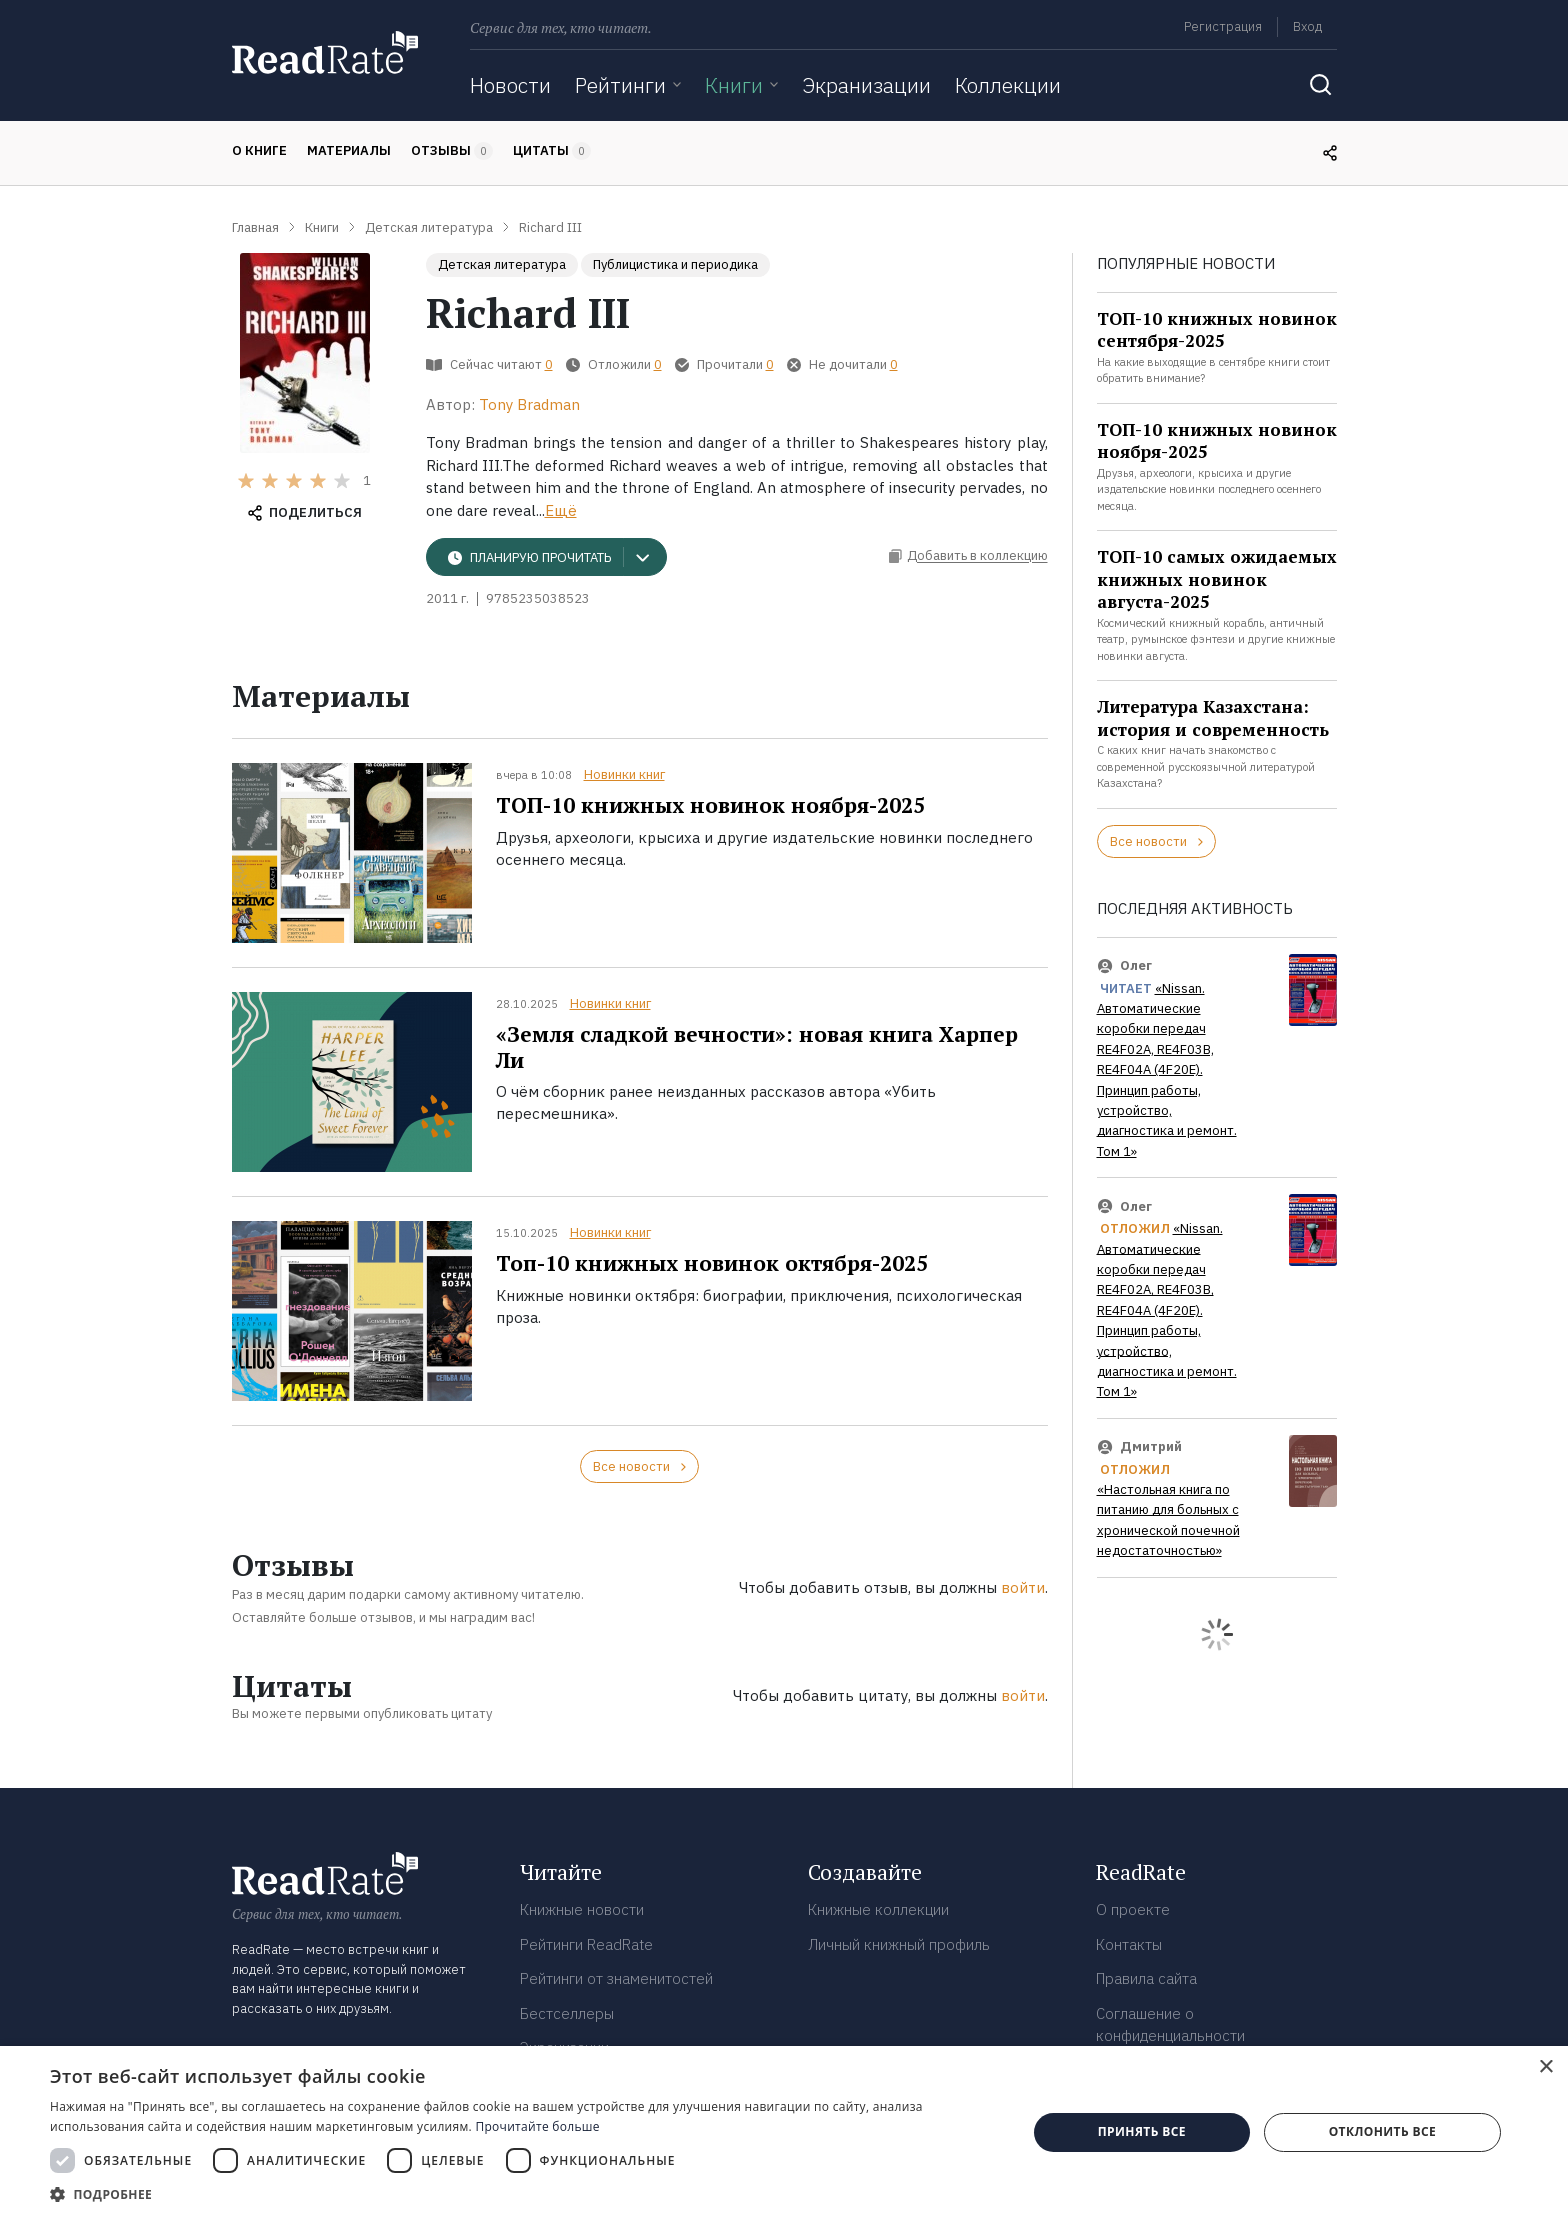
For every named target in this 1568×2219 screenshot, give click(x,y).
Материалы (349, 150)
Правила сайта (1146, 1978)
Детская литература (502, 264)
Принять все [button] (1142, 2131)
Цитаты (552, 151)
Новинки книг (624, 774)
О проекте (1133, 1909)
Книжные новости (582, 1909)
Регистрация (1223, 26)
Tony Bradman (529, 404)
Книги (734, 85)
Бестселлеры (567, 2013)
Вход (1307, 26)
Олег (1136, 965)
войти (1023, 1587)
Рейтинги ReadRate (586, 1944)
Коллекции (1008, 85)
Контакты (1129, 1944)
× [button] (1545, 2067)
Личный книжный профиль (899, 1944)
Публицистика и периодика (675, 264)
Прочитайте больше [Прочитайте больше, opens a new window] (537, 2126)
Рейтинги (620, 85)
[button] (524, 2194)
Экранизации (866, 85)
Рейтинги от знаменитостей (616, 1978)
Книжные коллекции (878, 1909)
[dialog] (784, 2132)
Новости (510, 85)
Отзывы (452, 151)
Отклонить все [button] (1382, 2131)
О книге (259, 150)
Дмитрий (1151, 1446)
